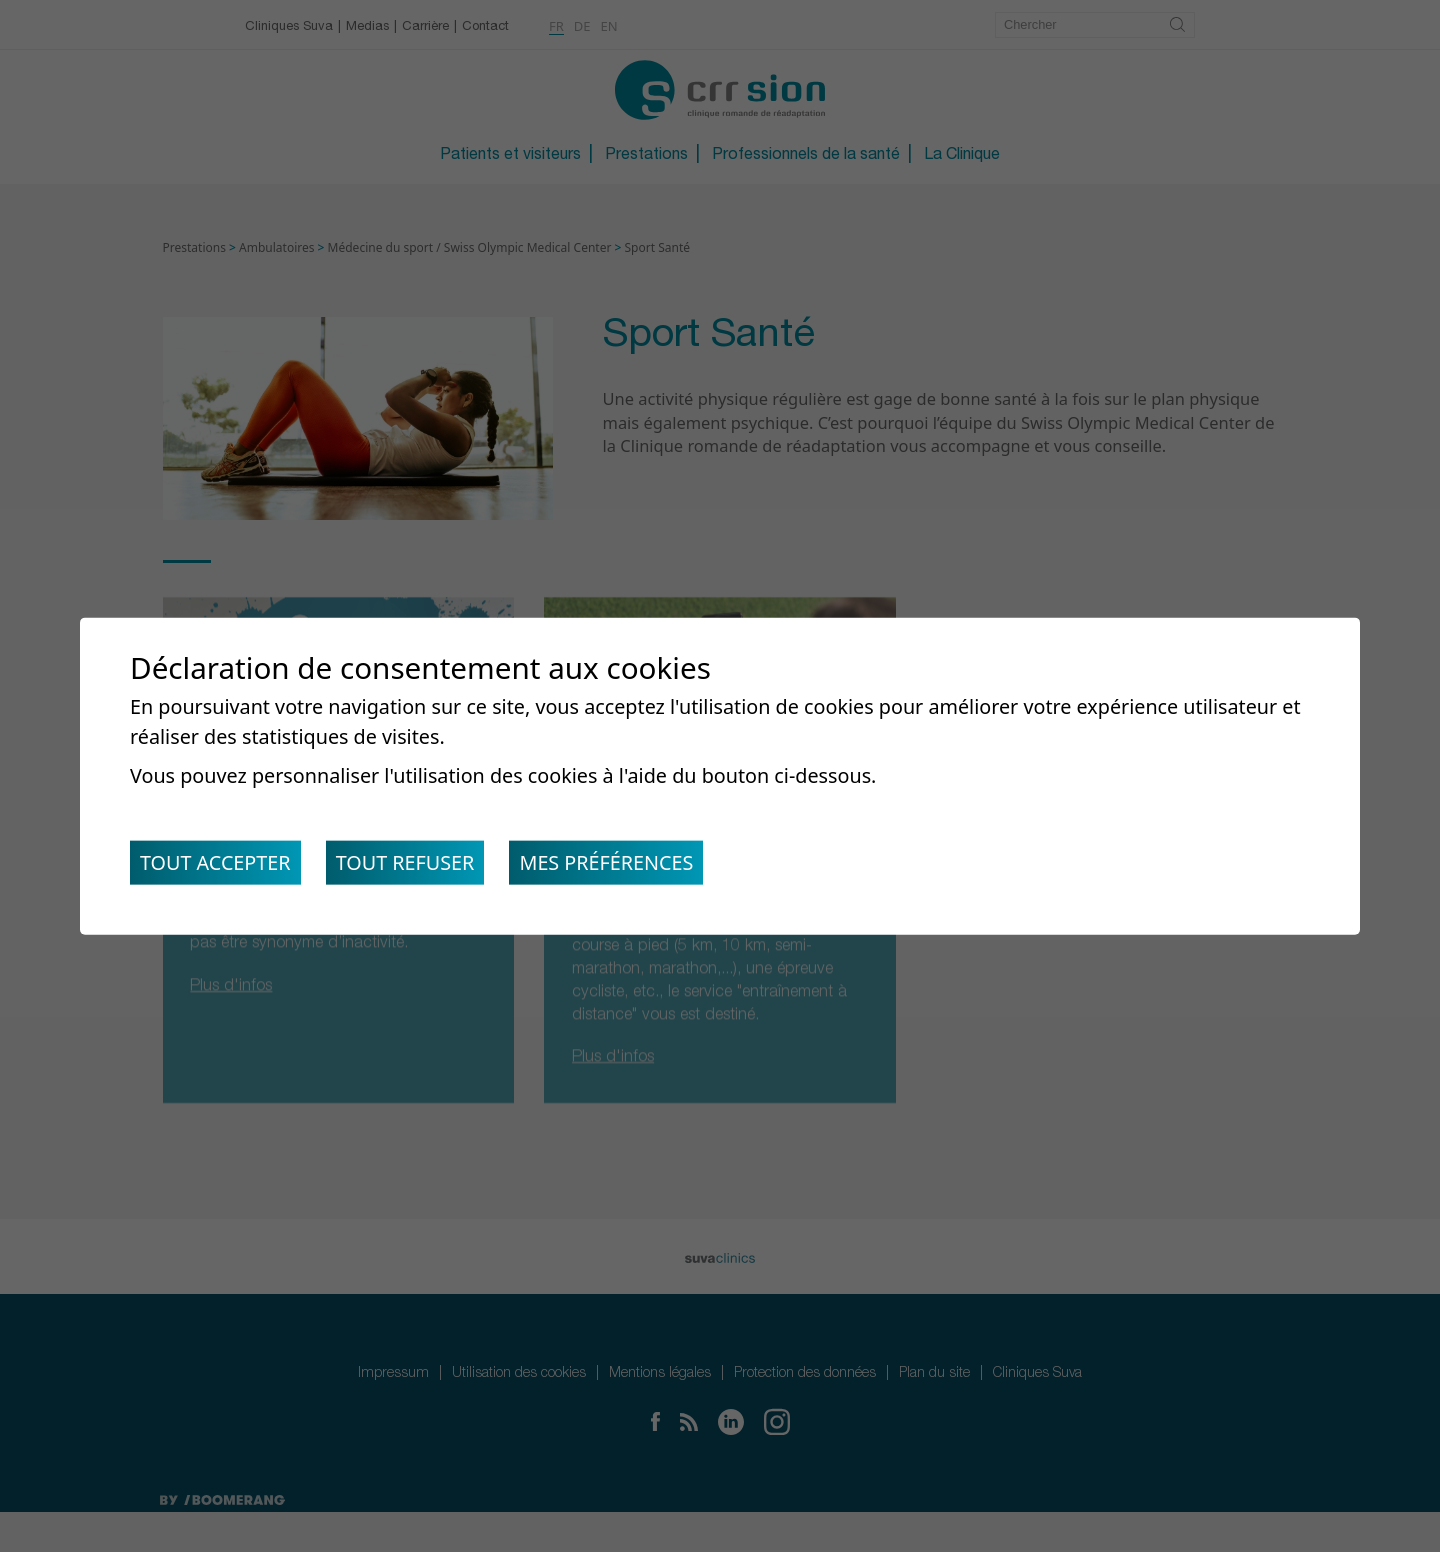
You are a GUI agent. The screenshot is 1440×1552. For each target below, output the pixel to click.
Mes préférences (619, 865)
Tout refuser (412, 865)
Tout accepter (217, 865)
